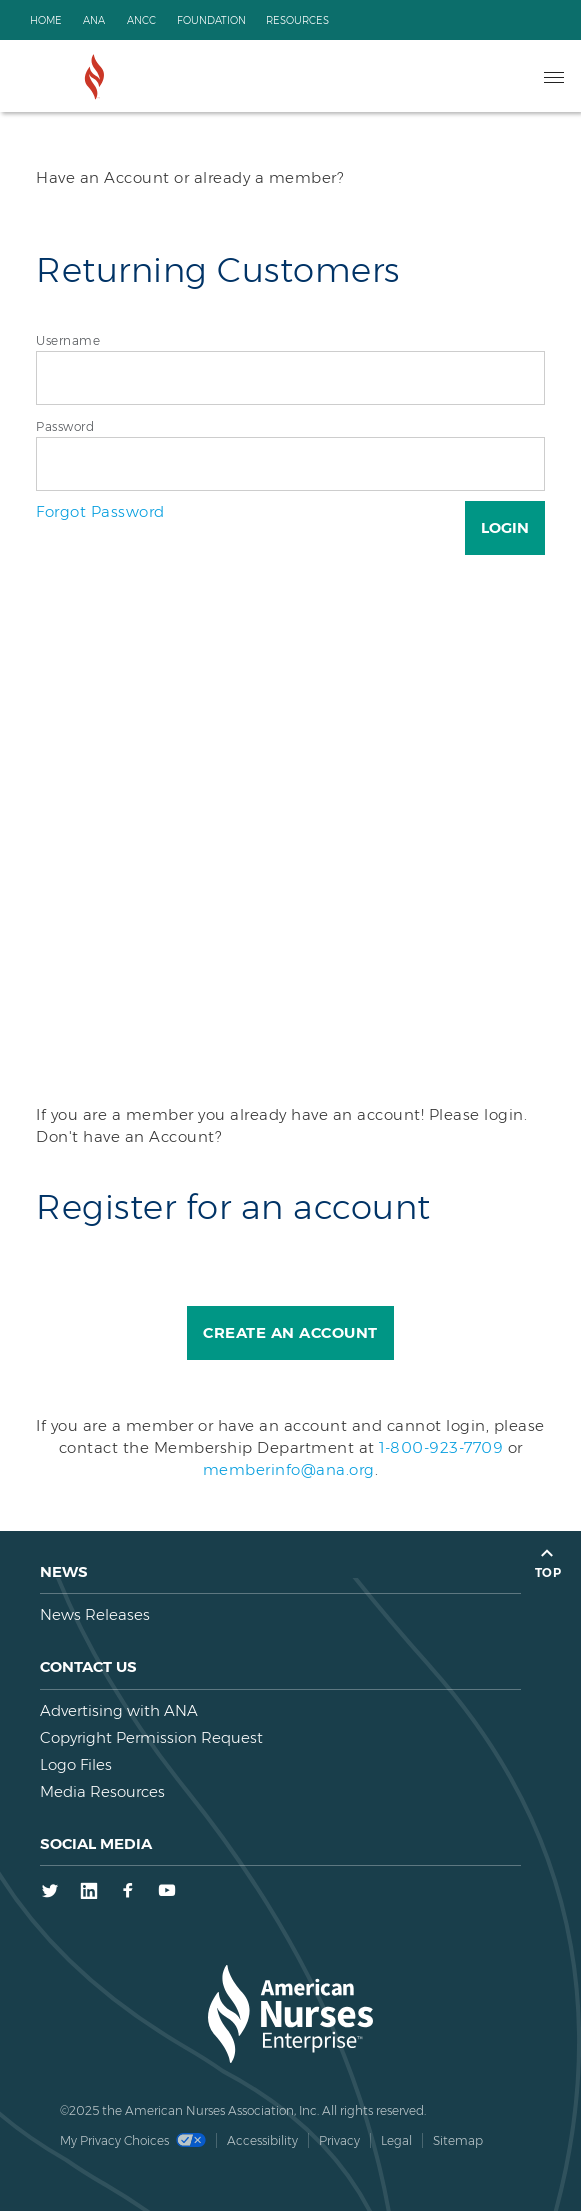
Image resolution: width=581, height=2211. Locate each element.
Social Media (96, 1843)
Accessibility (262, 2140)
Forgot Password (100, 511)
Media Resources (102, 1791)
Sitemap (458, 2140)
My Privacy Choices (133, 2140)
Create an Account (290, 1332)
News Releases (95, 1614)
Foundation (211, 20)
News (64, 1571)
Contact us (88, 1666)
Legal (396, 2140)
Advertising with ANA (119, 1710)
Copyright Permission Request (151, 1737)
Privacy (339, 2140)
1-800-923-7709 (441, 1447)
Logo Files (76, 1764)
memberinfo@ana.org (289, 1469)
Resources (297, 20)
